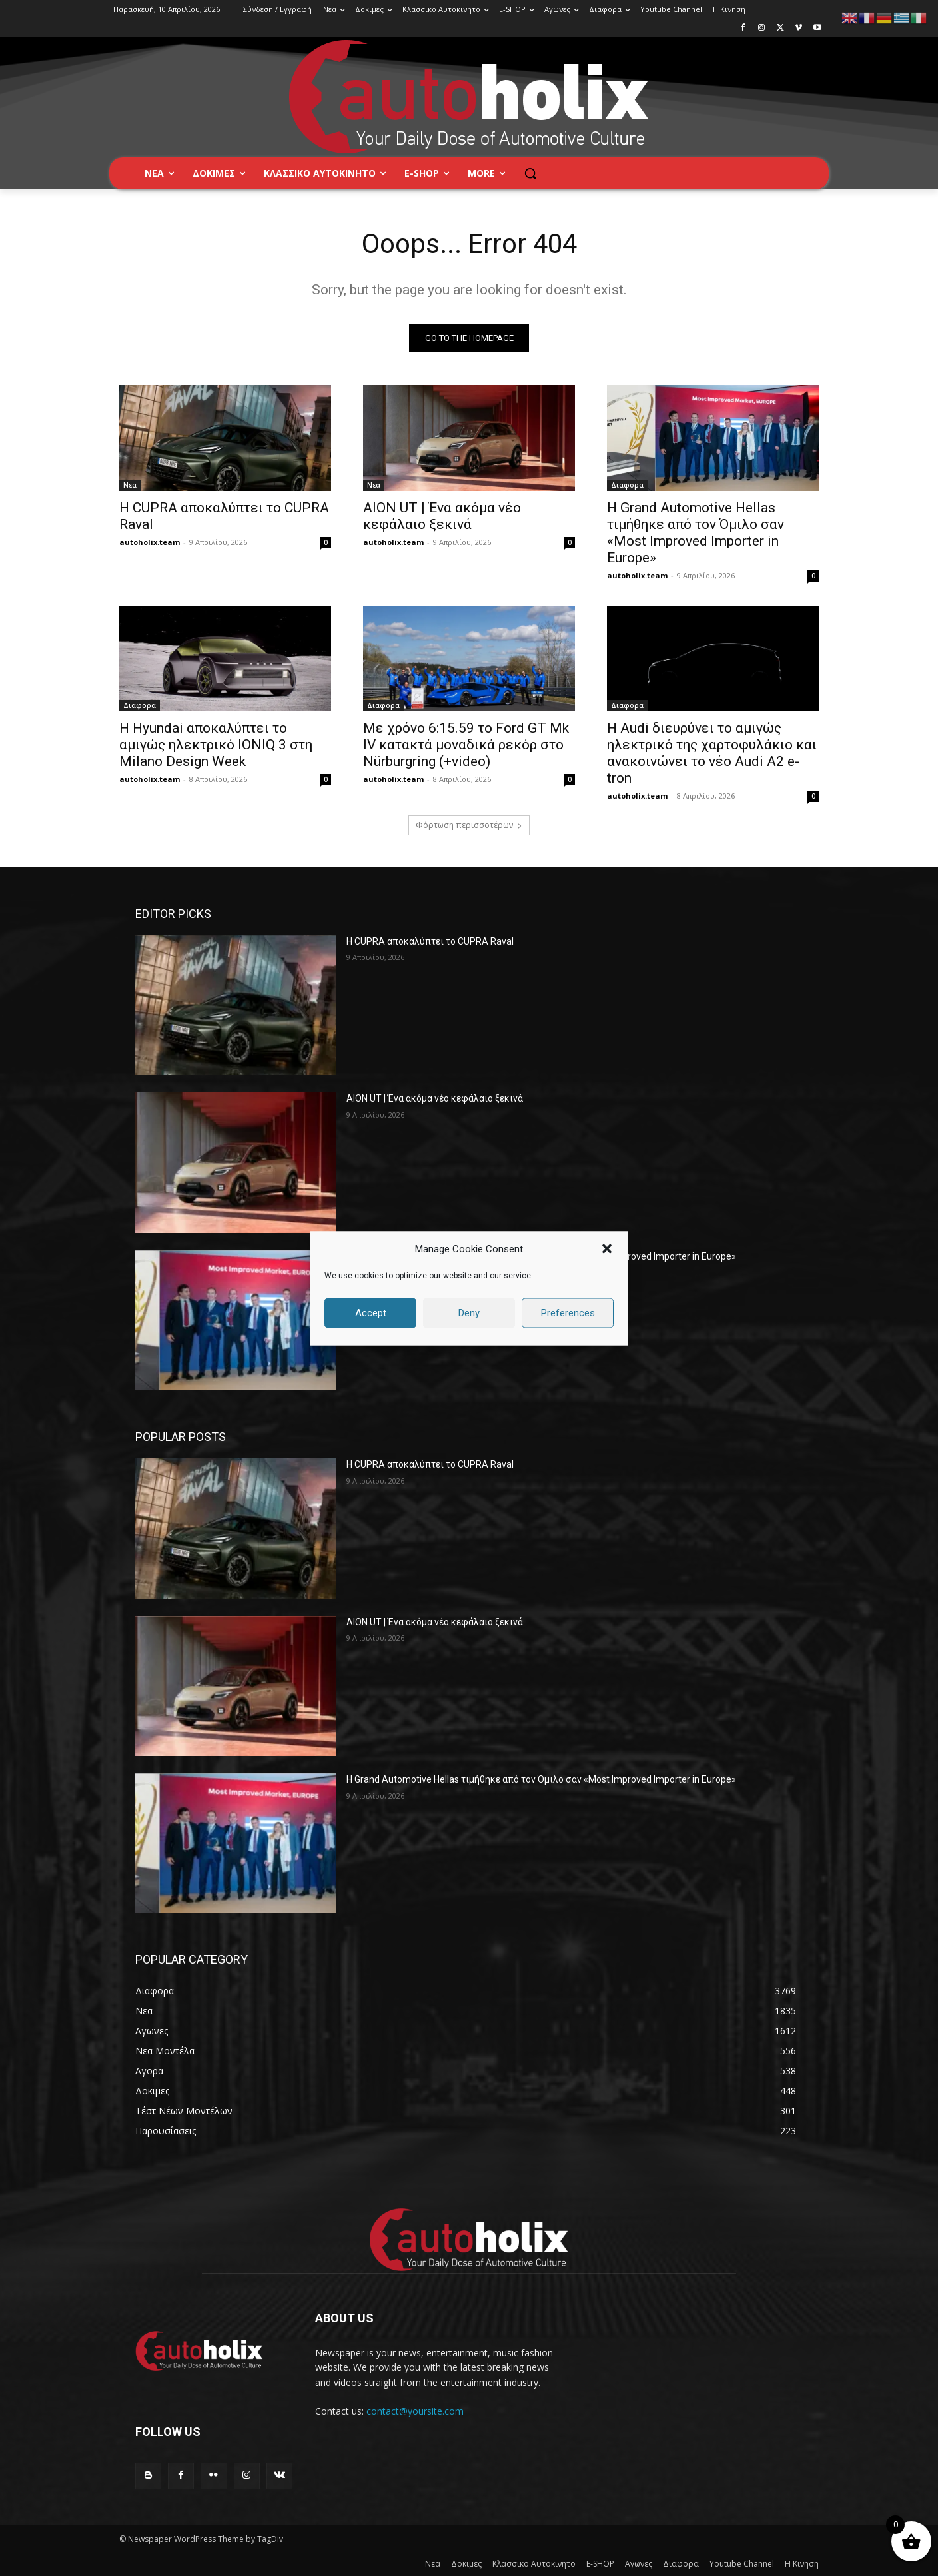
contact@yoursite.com (415, 2411)
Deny (469, 1313)
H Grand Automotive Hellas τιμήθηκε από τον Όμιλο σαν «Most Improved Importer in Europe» (695, 533)
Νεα (130, 485)
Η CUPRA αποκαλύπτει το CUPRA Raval (430, 941)
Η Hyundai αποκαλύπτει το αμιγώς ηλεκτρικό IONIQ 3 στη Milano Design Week (215, 744)
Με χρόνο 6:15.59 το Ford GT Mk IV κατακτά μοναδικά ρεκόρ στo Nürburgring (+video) (466, 744)
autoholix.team (149, 542)
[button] (607, 1249)
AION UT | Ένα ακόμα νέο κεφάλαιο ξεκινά (442, 516)
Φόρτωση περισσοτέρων (469, 825)
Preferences (568, 1313)
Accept (370, 1313)
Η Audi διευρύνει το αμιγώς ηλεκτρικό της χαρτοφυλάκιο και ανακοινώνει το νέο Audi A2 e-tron (712, 753)
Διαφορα (627, 485)
